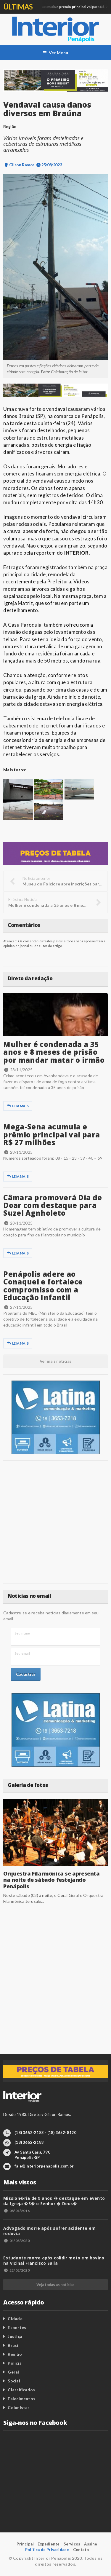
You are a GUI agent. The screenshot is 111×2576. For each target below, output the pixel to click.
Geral (13, 2371)
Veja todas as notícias (55, 2284)
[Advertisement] (55, 1522)
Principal (25, 2544)
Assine (90, 2544)
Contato (81, 2549)
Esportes (17, 2327)
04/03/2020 (16, 2240)
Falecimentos (21, 2398)
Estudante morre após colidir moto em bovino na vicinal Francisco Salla (53, 2260)
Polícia (14, 2363)
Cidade (15, 2318)
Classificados (21, 2389)
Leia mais (17, 1105)
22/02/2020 (16, 2270)
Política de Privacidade (47, 2549)
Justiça (15, 2336)
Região (15, 2354)
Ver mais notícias (55, 1361)
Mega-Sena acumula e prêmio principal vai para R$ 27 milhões (51, 1134)
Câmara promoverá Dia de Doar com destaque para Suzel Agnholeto (52, 1205)
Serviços (72, 2544)
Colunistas (19, 2407)
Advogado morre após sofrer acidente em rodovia (49, 2230)
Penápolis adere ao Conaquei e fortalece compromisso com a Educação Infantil (43, 1285)
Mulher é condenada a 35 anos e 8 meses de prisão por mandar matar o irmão (53, 1052)
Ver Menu (55, 53)
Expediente (48, 2544)
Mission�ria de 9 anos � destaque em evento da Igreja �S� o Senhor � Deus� (54, 2200)
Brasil (13, 2345)
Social (14, 2380)
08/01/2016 (16, 2210)
